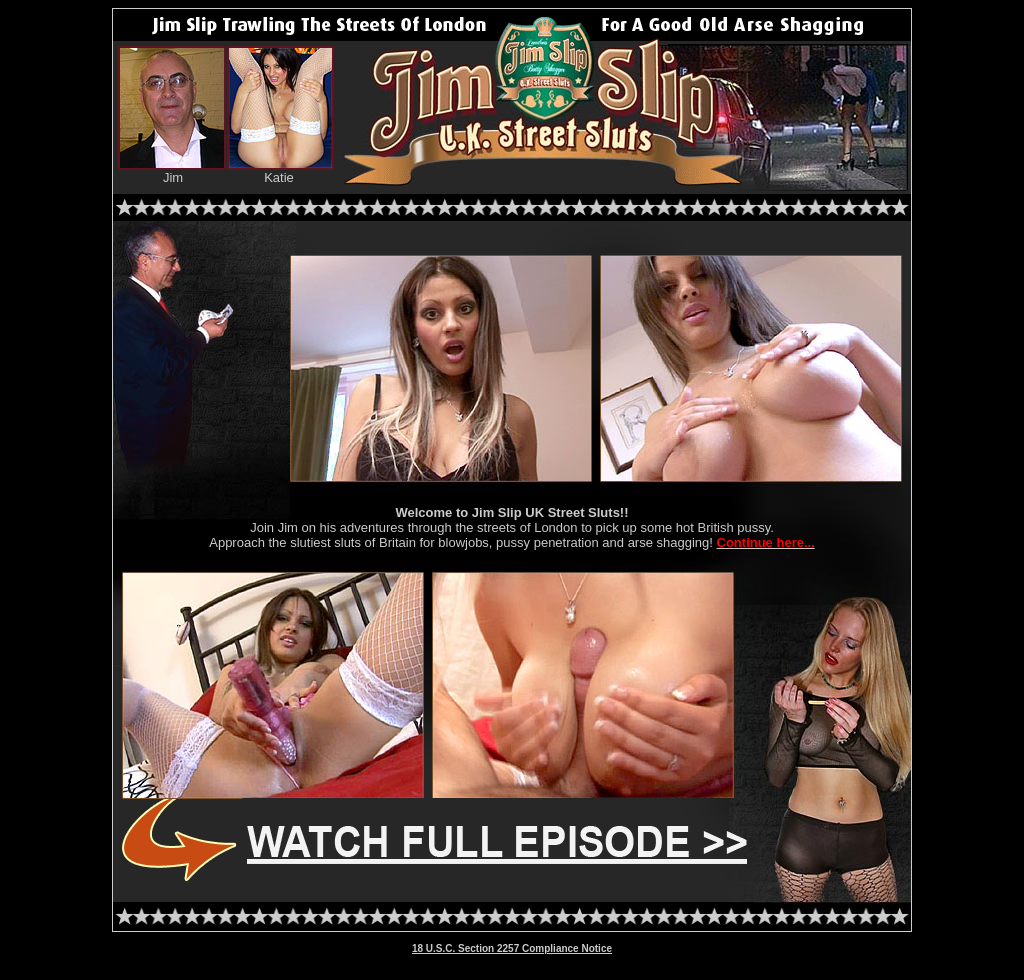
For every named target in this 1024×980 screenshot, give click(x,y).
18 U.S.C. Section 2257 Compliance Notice (512, 948)
